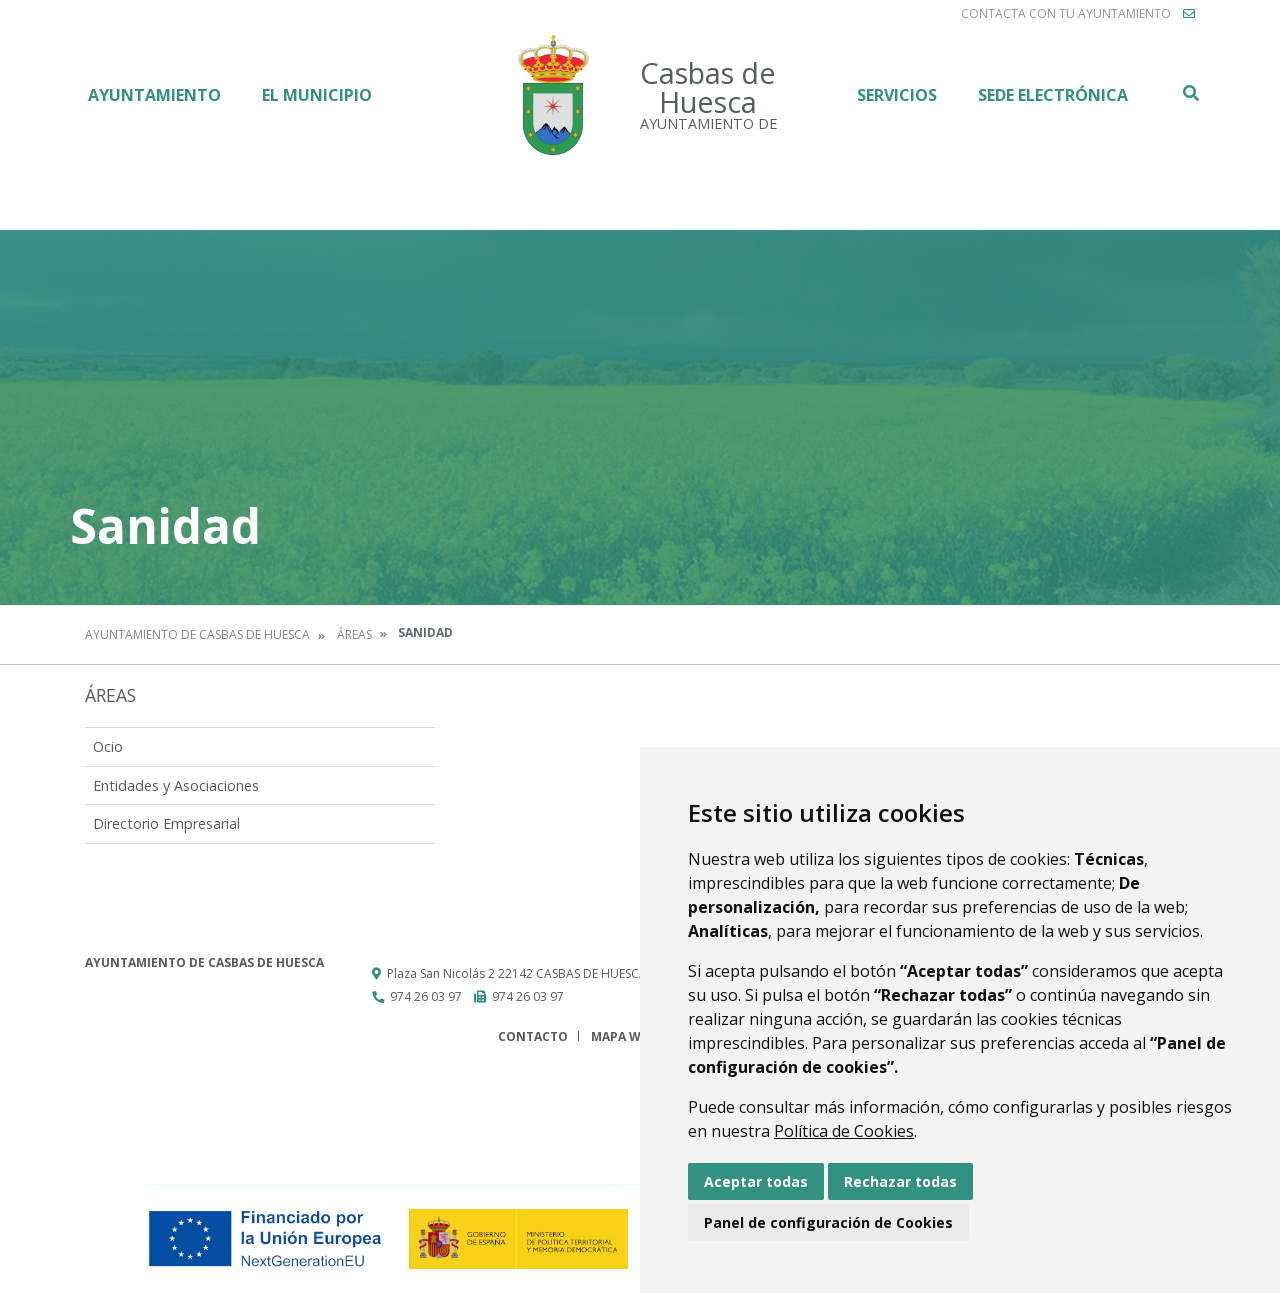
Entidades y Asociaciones (176, 785)
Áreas (354, 634)
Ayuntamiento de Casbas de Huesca (197, 634)
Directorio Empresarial (166, 823)
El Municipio (317, 95)
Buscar (1190, 93)
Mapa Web (623, 1036)
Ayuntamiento (154, 95)
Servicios (897, 95)
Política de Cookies (844, 1131)
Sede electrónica (1053, 95)
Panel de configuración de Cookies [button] (828, 1222)
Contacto (533, 1036)
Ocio (108, 746)
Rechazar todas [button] (900, 1181)
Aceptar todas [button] (756, 1181)
